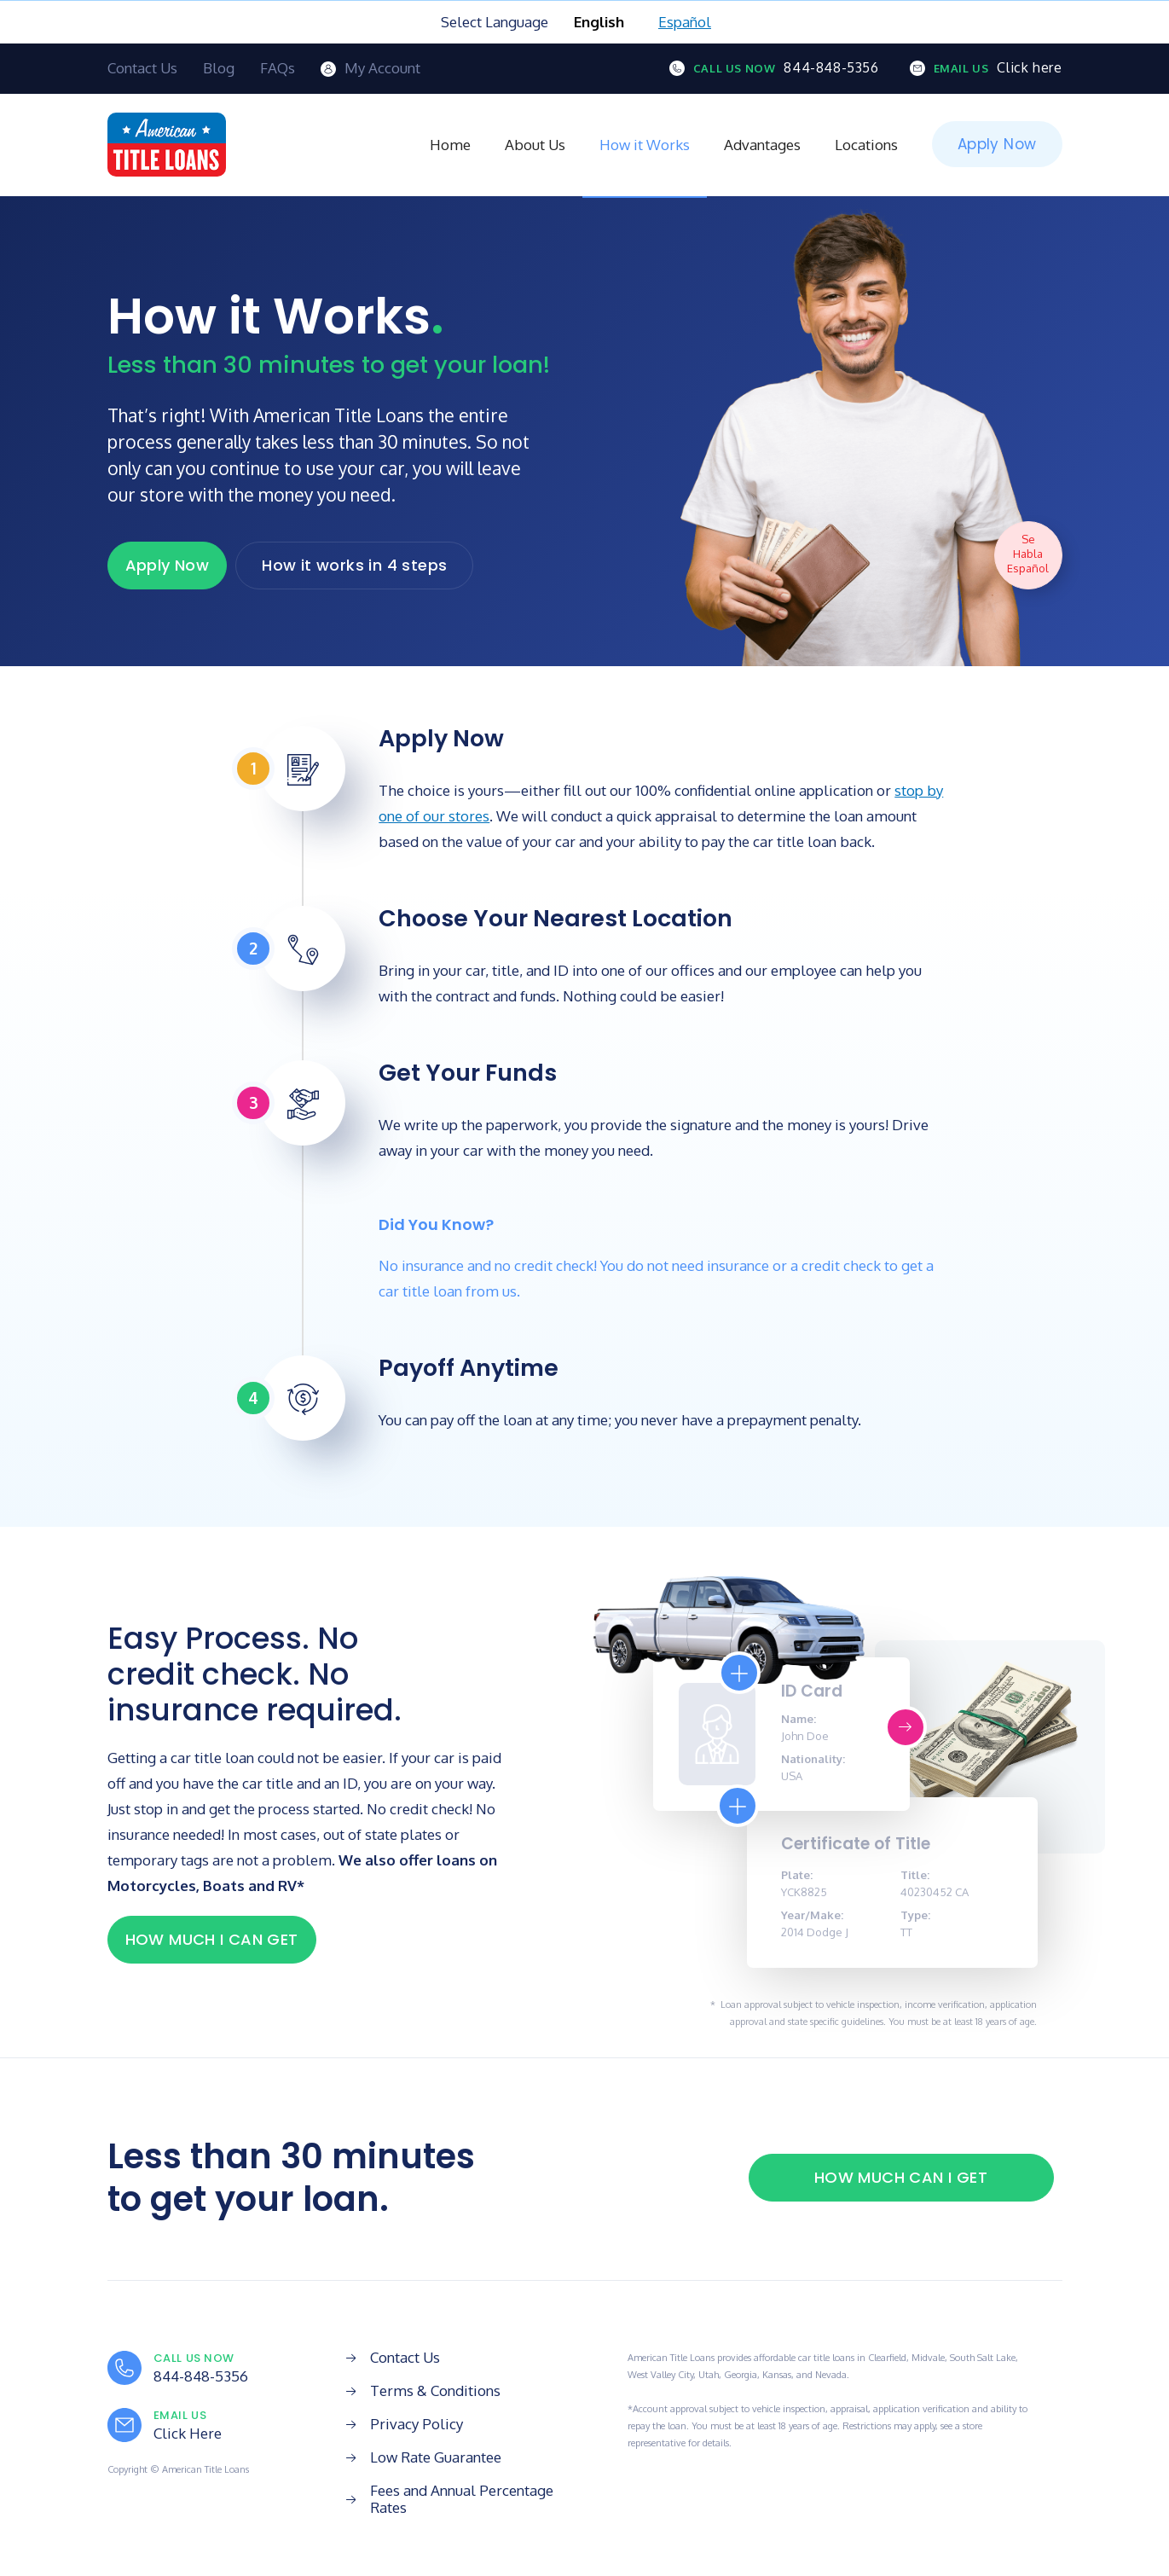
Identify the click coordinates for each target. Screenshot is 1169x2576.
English (599, 22)
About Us (535, 145)
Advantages (762, 145)
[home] (166, 145)
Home (450, 145)
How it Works (644, 145)
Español (684, 22)
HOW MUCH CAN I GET (900, 2177)
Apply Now (997, 144)
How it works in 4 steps (354, 565)
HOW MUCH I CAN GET (211, 1939)
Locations (866, 145)
